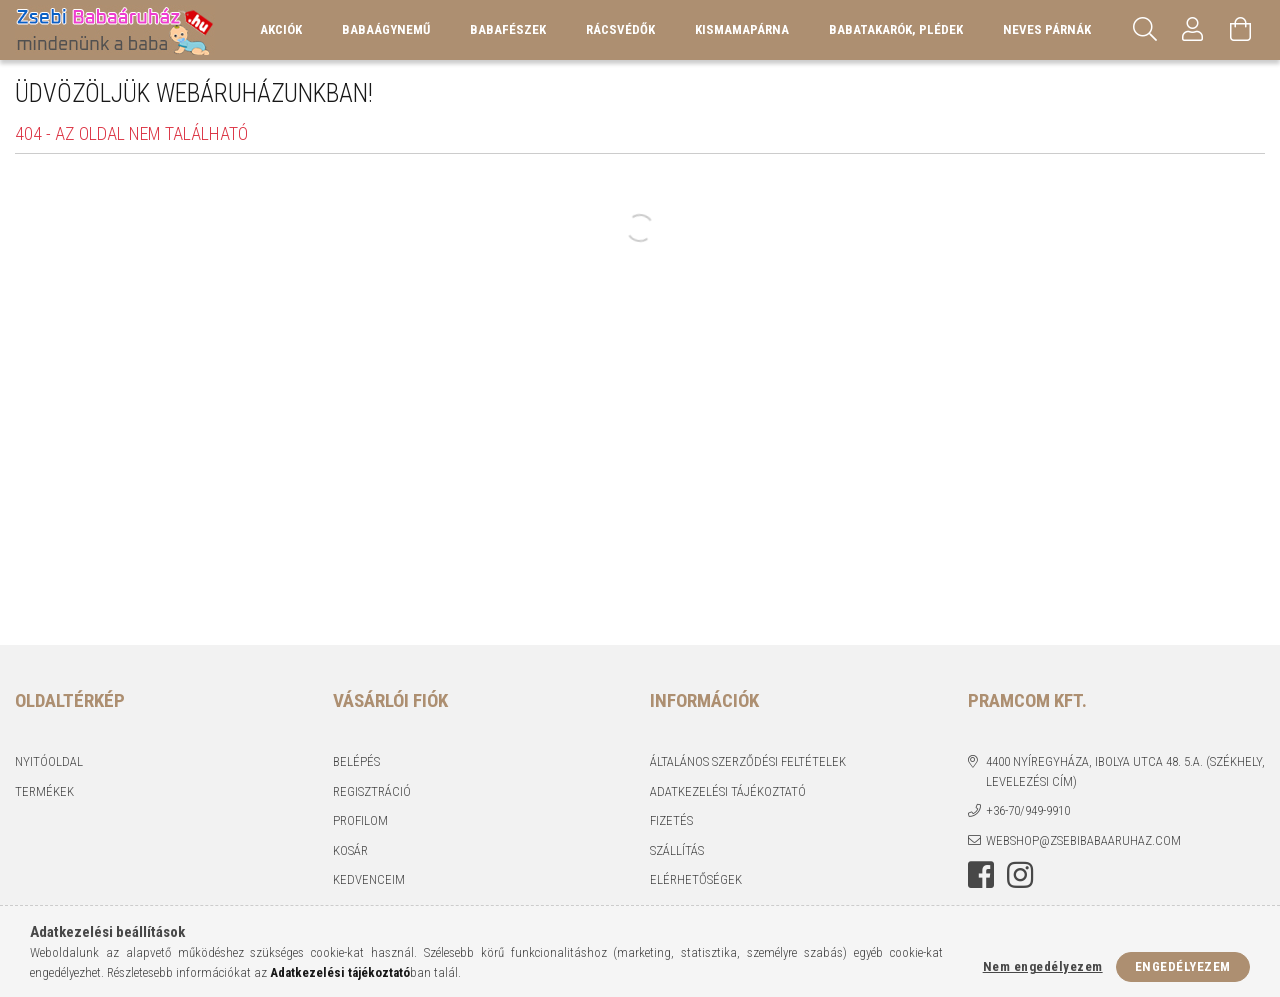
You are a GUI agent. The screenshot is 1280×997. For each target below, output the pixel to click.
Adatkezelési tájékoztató (728, 791)
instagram (1020, 875)
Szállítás (677, 850)
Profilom (360, 820)
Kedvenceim (369, 879)
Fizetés (671, 820)
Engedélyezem (1183, 966)
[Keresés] (1145, 30)
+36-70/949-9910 (1028, 810)
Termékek (44, 791)
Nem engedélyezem (1043, 966)
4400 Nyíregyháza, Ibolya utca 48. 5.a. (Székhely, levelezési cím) (1125, 771)
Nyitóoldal (49, 761)
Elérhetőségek (696, 879)
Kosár (350, 850)
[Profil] (1193, 30)
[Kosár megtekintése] (1241, 30)
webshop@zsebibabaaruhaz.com (1083, 840)
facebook (981, 875)
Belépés (356, 761)
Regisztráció (372, 791)
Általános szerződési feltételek (748, 761)
